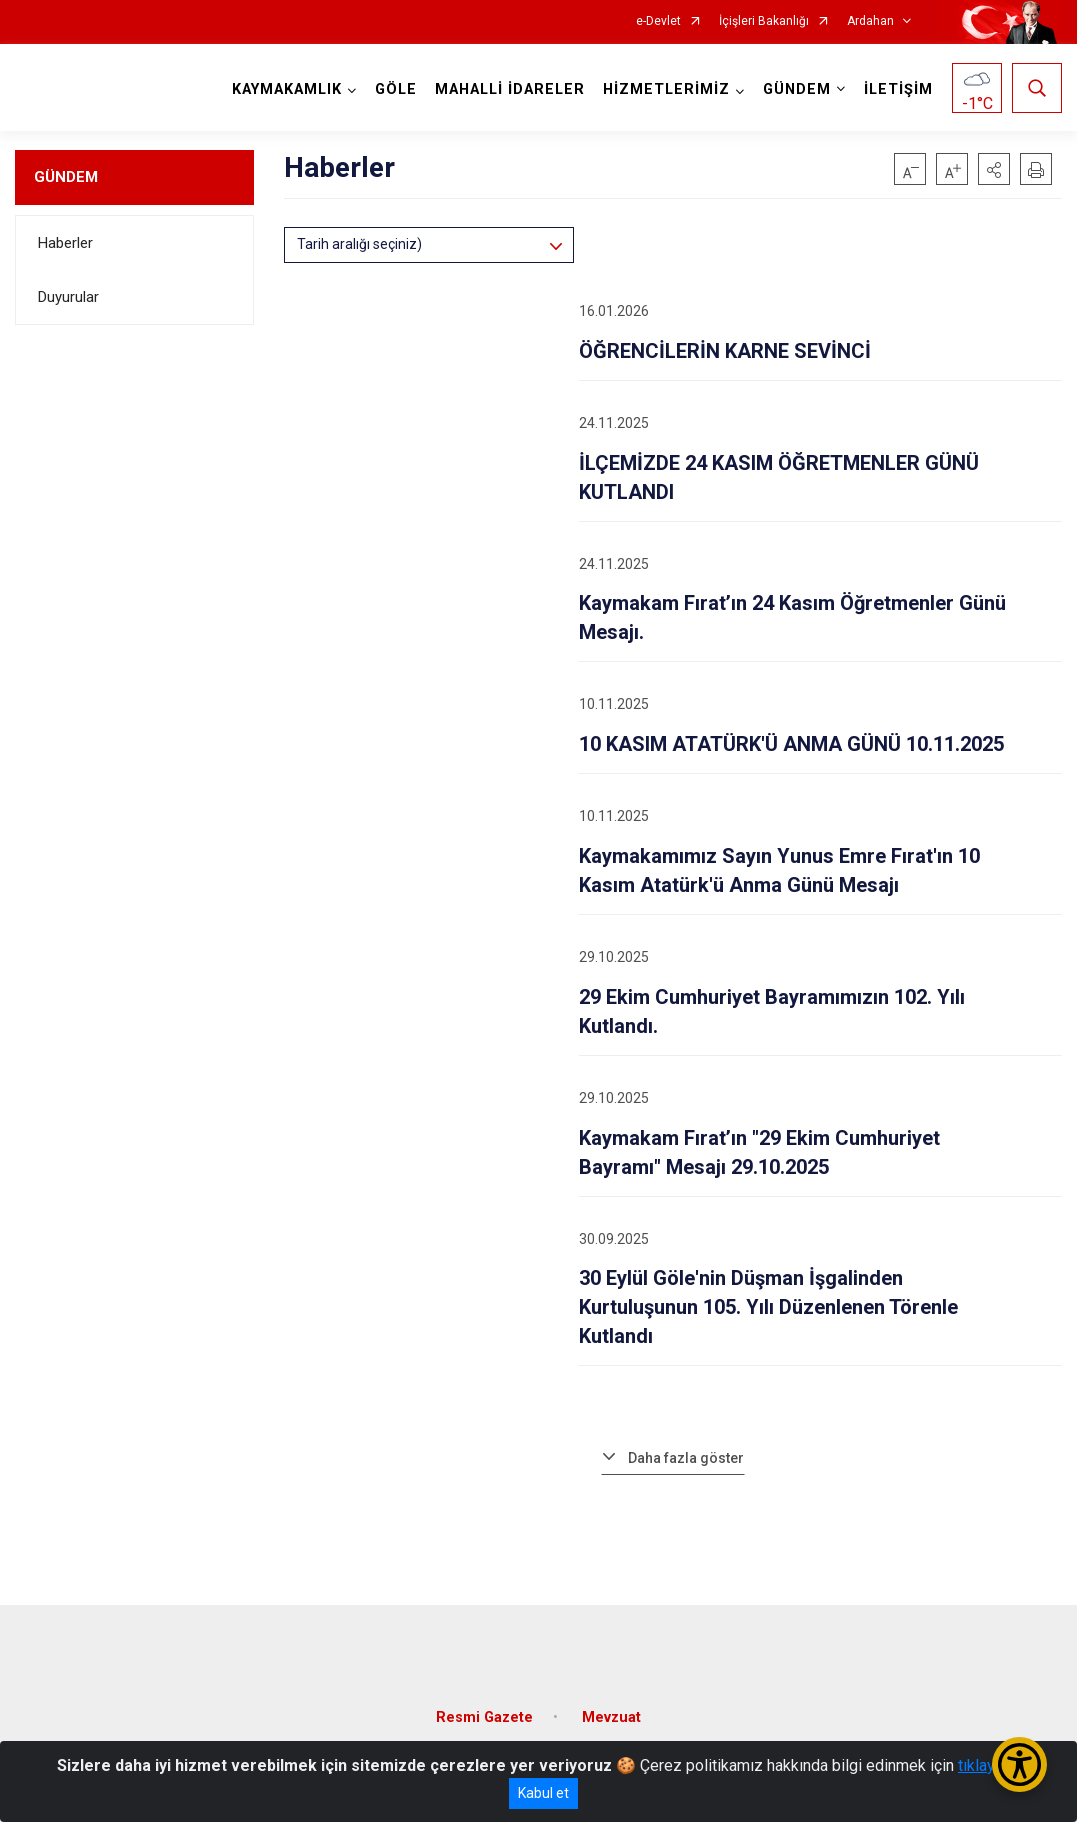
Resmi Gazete (484, 1717)
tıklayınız (989, 1765)
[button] (994, 169)
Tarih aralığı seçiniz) (359, 244)
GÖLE (396, 89)
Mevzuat (611, 1717)
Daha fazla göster (686, 1458)
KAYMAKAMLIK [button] (287, 89)
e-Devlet (658, 21)
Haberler (65, 243)
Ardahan (870, 21)
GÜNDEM (66, 177)
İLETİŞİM (898, 89)
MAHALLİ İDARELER (510, 89)
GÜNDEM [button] (797, 89)
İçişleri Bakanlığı (764, 21)
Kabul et (543, 1793)
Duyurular (68, 297)
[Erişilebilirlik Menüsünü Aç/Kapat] (1019, 1764)
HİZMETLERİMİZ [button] (666, 89)
